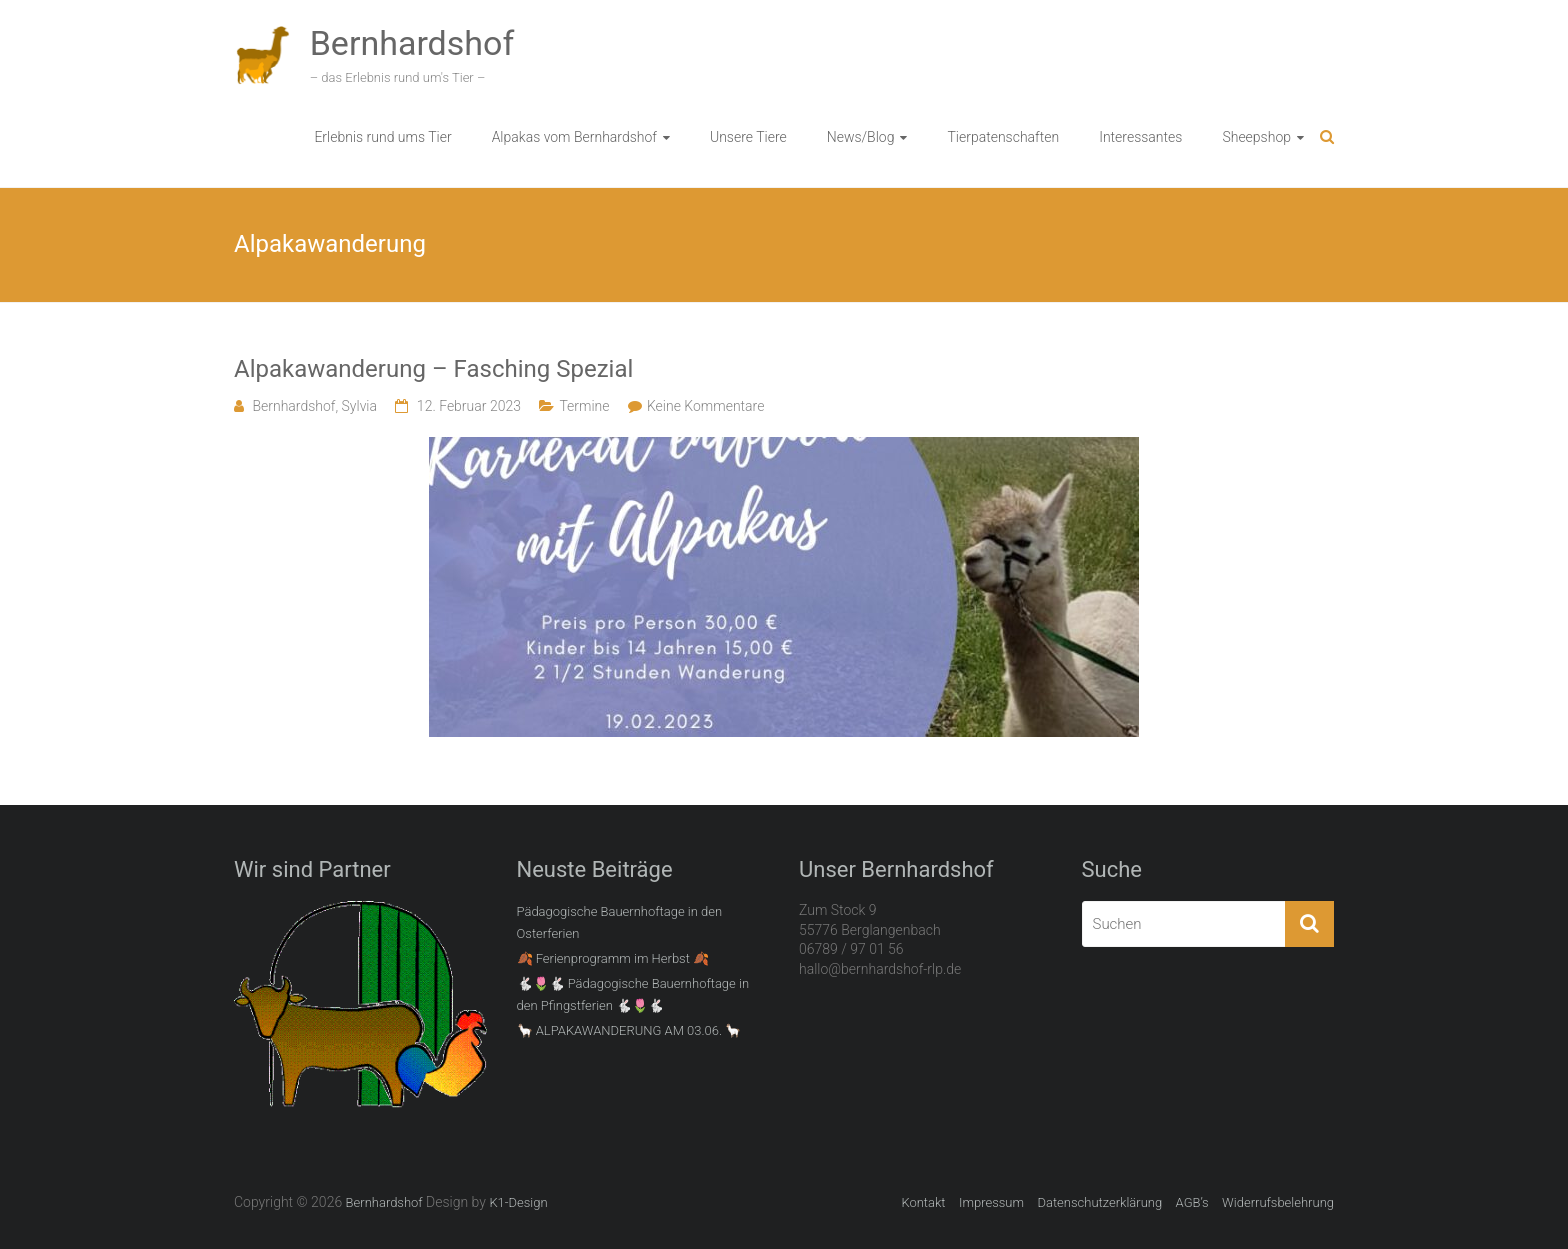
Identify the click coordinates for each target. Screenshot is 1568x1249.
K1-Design (518, 1202)
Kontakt (923, 1202)
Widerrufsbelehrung (1278, 1202)
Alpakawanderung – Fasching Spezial (433, 369)
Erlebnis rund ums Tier (382, 137)
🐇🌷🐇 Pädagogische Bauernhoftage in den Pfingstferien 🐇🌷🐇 (633, 994)
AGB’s (1192, 1202)
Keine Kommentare (705, 406)
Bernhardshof (412, 43)
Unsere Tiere (748, 137)
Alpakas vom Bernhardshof (574, 137)
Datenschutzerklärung (1099, 1202)
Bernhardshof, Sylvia (314, 406)
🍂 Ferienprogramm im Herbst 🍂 (613, 958)
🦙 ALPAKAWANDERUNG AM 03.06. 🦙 (629, 1030)
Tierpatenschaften (1003, 137)
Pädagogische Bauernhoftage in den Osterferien (620, 922)
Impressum (991, 1202)
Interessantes (1140, 137)
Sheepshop (1256, 137)
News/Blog (861, 137)
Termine (584, 406)
